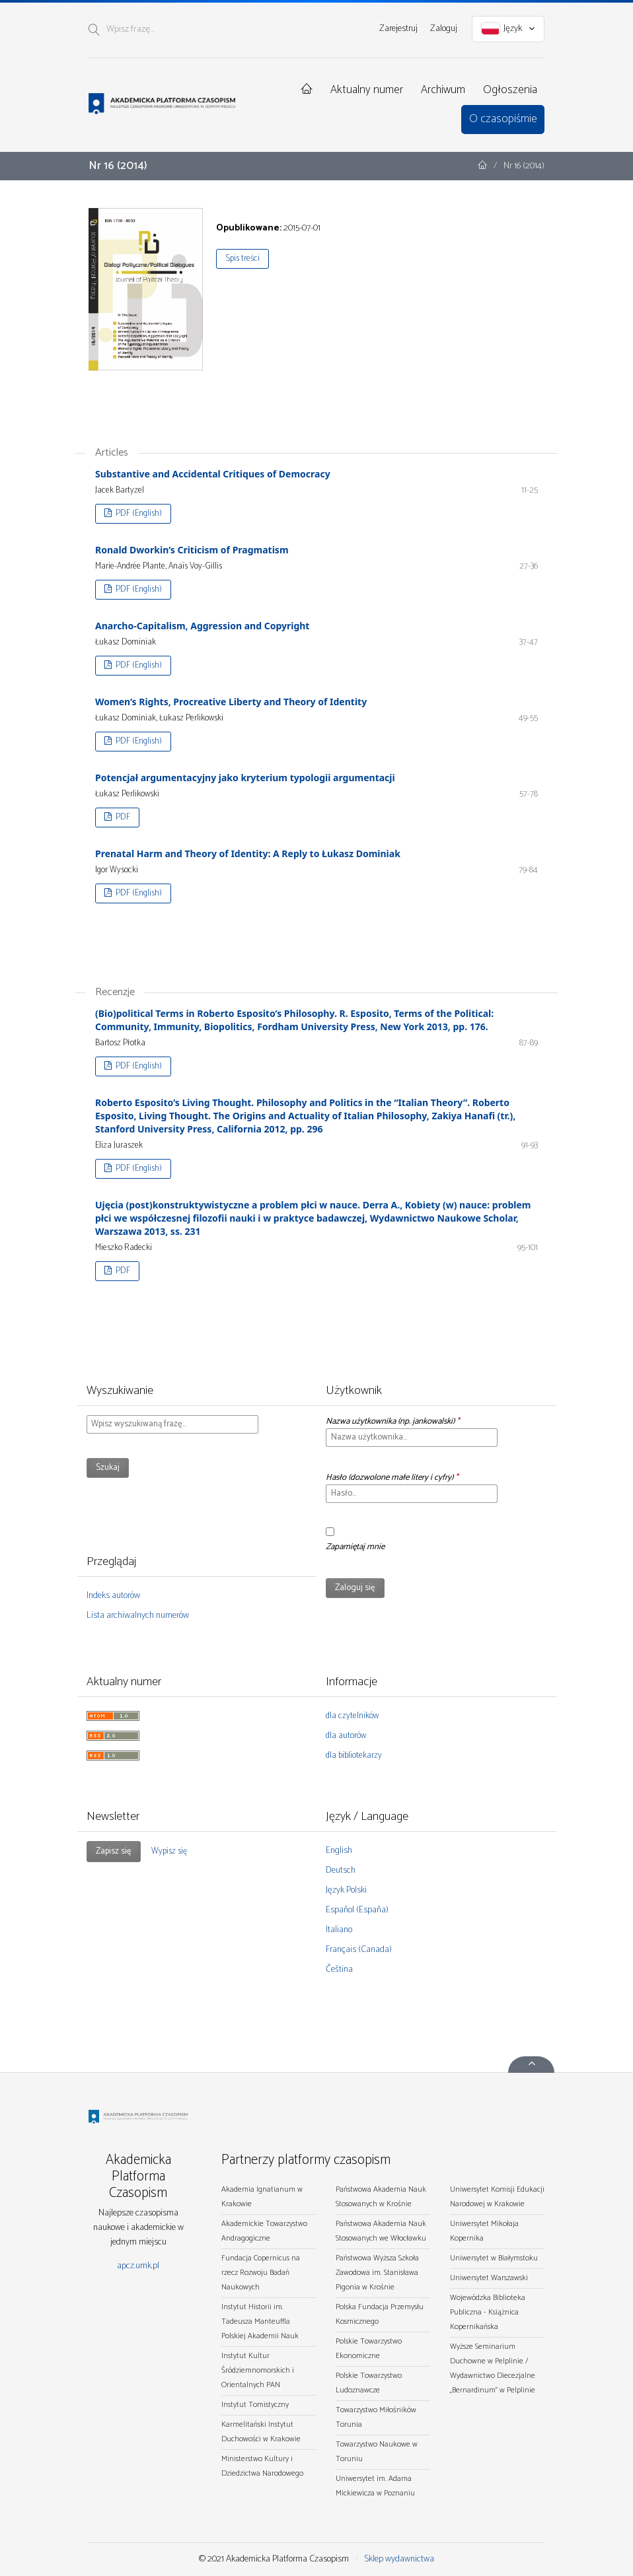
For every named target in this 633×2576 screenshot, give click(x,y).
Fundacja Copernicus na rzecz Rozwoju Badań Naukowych (260, 2272)
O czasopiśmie (503, 119)
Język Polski (346, 1890)
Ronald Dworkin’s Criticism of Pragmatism (192, 549)
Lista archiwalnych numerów (138, 1615)
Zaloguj (443, 28)
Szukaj (108, 1468)
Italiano (339, 1929)
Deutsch (340, 1870)
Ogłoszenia (510, 90)
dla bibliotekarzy (354, 1755)
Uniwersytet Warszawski (489, 2278)
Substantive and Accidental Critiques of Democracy (212, 474)
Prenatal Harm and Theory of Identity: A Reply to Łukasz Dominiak (247, 853)
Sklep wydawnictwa (399, 2559)
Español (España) (357, 1910)
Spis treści (242, 258)
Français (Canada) (359, 1949)
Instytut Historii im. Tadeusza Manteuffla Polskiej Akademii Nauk (260, 2321)
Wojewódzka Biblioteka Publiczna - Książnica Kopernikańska (487, 2312)
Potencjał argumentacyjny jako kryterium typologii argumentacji (245, 777)
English (339, 1850)
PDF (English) (138, 513)
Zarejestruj (398, 28)
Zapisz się (113, 1851)
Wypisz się (169, 1851)
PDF (122, 817)
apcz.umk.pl (138, 2266)
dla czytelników (352, 1716)
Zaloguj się (355, 1588)
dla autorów (346, 1736)
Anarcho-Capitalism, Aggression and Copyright (202, 625)
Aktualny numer (366, 90)
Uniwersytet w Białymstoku (494, 2258)
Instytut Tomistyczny (255, 2404)
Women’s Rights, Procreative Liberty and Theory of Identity (231, 701)
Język (508, 28)
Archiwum (443, 90)
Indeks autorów (113, 1595)
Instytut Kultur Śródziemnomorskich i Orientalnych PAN (257, 2370)
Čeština (339, 1969)
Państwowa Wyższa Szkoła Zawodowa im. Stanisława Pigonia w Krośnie (377, 2272)
